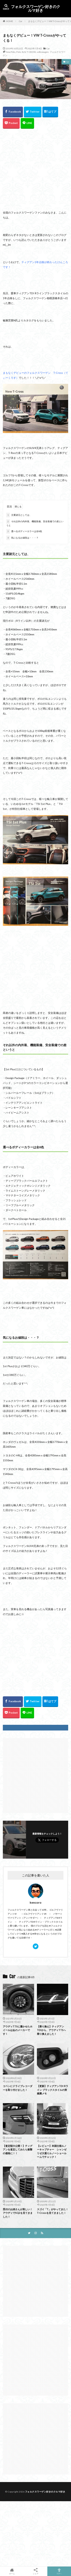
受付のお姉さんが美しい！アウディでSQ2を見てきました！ (18, 2213)
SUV (24, 51)
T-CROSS (31, 51)
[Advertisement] (35, 170)
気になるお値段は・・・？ (22, 538)
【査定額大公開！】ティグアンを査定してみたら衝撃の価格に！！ (17, 2149)
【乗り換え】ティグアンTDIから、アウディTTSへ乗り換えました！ (51, 2030)
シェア (35, 2571)
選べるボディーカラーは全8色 (24, 531)
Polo (18, 51)
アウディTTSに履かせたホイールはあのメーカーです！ (17, 2030)
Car (20, 21)
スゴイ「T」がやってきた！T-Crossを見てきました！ (52, 2211)
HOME (9, 21)
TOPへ (59, 2571)
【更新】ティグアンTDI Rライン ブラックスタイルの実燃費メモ (52, 2090)
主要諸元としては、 (19, 515)
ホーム (12, 2571)
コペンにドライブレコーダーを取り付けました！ (17, 2088)
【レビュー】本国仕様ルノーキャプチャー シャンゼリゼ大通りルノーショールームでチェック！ (51, 2151)
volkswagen (43, 51)
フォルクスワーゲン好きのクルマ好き (35, 8)
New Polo (10, 51)
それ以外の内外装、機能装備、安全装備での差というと (34, 523)
